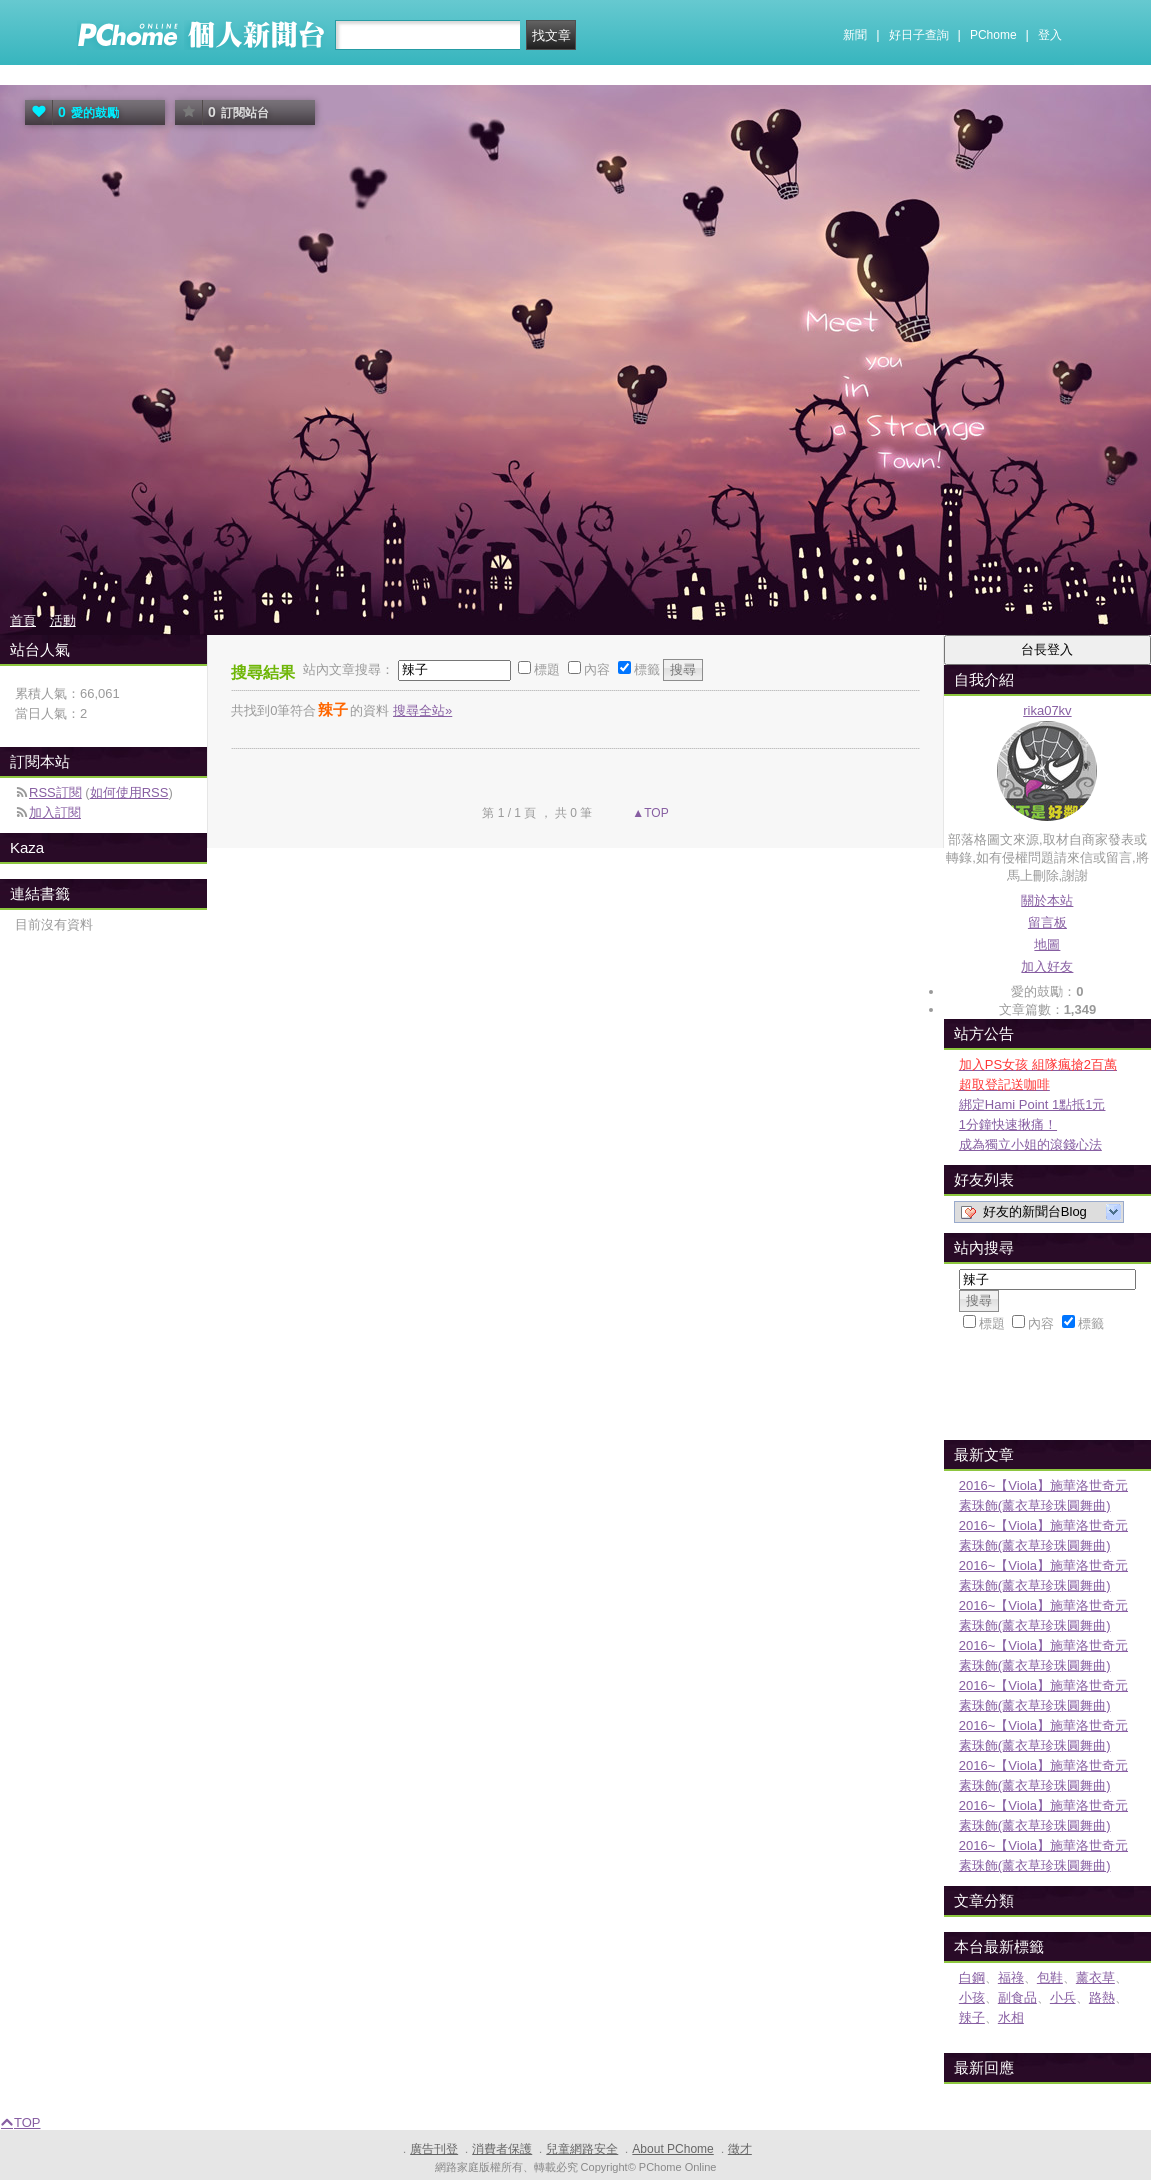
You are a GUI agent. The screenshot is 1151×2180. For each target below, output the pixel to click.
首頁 (23, 620)
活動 (63, 620)
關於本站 (1047, 900)
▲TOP (649, 813)
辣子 (972, 2017)
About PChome (672, 2149)
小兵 (1063, 1997)
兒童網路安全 (582, 2149)
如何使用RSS (129, 792)
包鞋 (1050, 1977)
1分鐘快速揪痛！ (1008, 1124)
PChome (993, 35)
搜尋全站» (422, 710)
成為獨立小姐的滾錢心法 (1030, 1144)
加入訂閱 (55, 812)
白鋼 (972, 1977)
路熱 (1102, 1997)
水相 (1011, 2017)
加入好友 (1047, 966)
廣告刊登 (434, 2149)
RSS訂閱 (55, 792)
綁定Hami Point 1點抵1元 (1032, 1104)
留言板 (1047, 922)
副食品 (1017, 1997)
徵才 (740, 2149)
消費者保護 (502, 2149)
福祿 (1011, 1977)
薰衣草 (1095, 1977)
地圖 (1047, 944)
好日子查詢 (919, 35)
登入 (1050, 35)
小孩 (972, 1997)
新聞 (855, 35)
